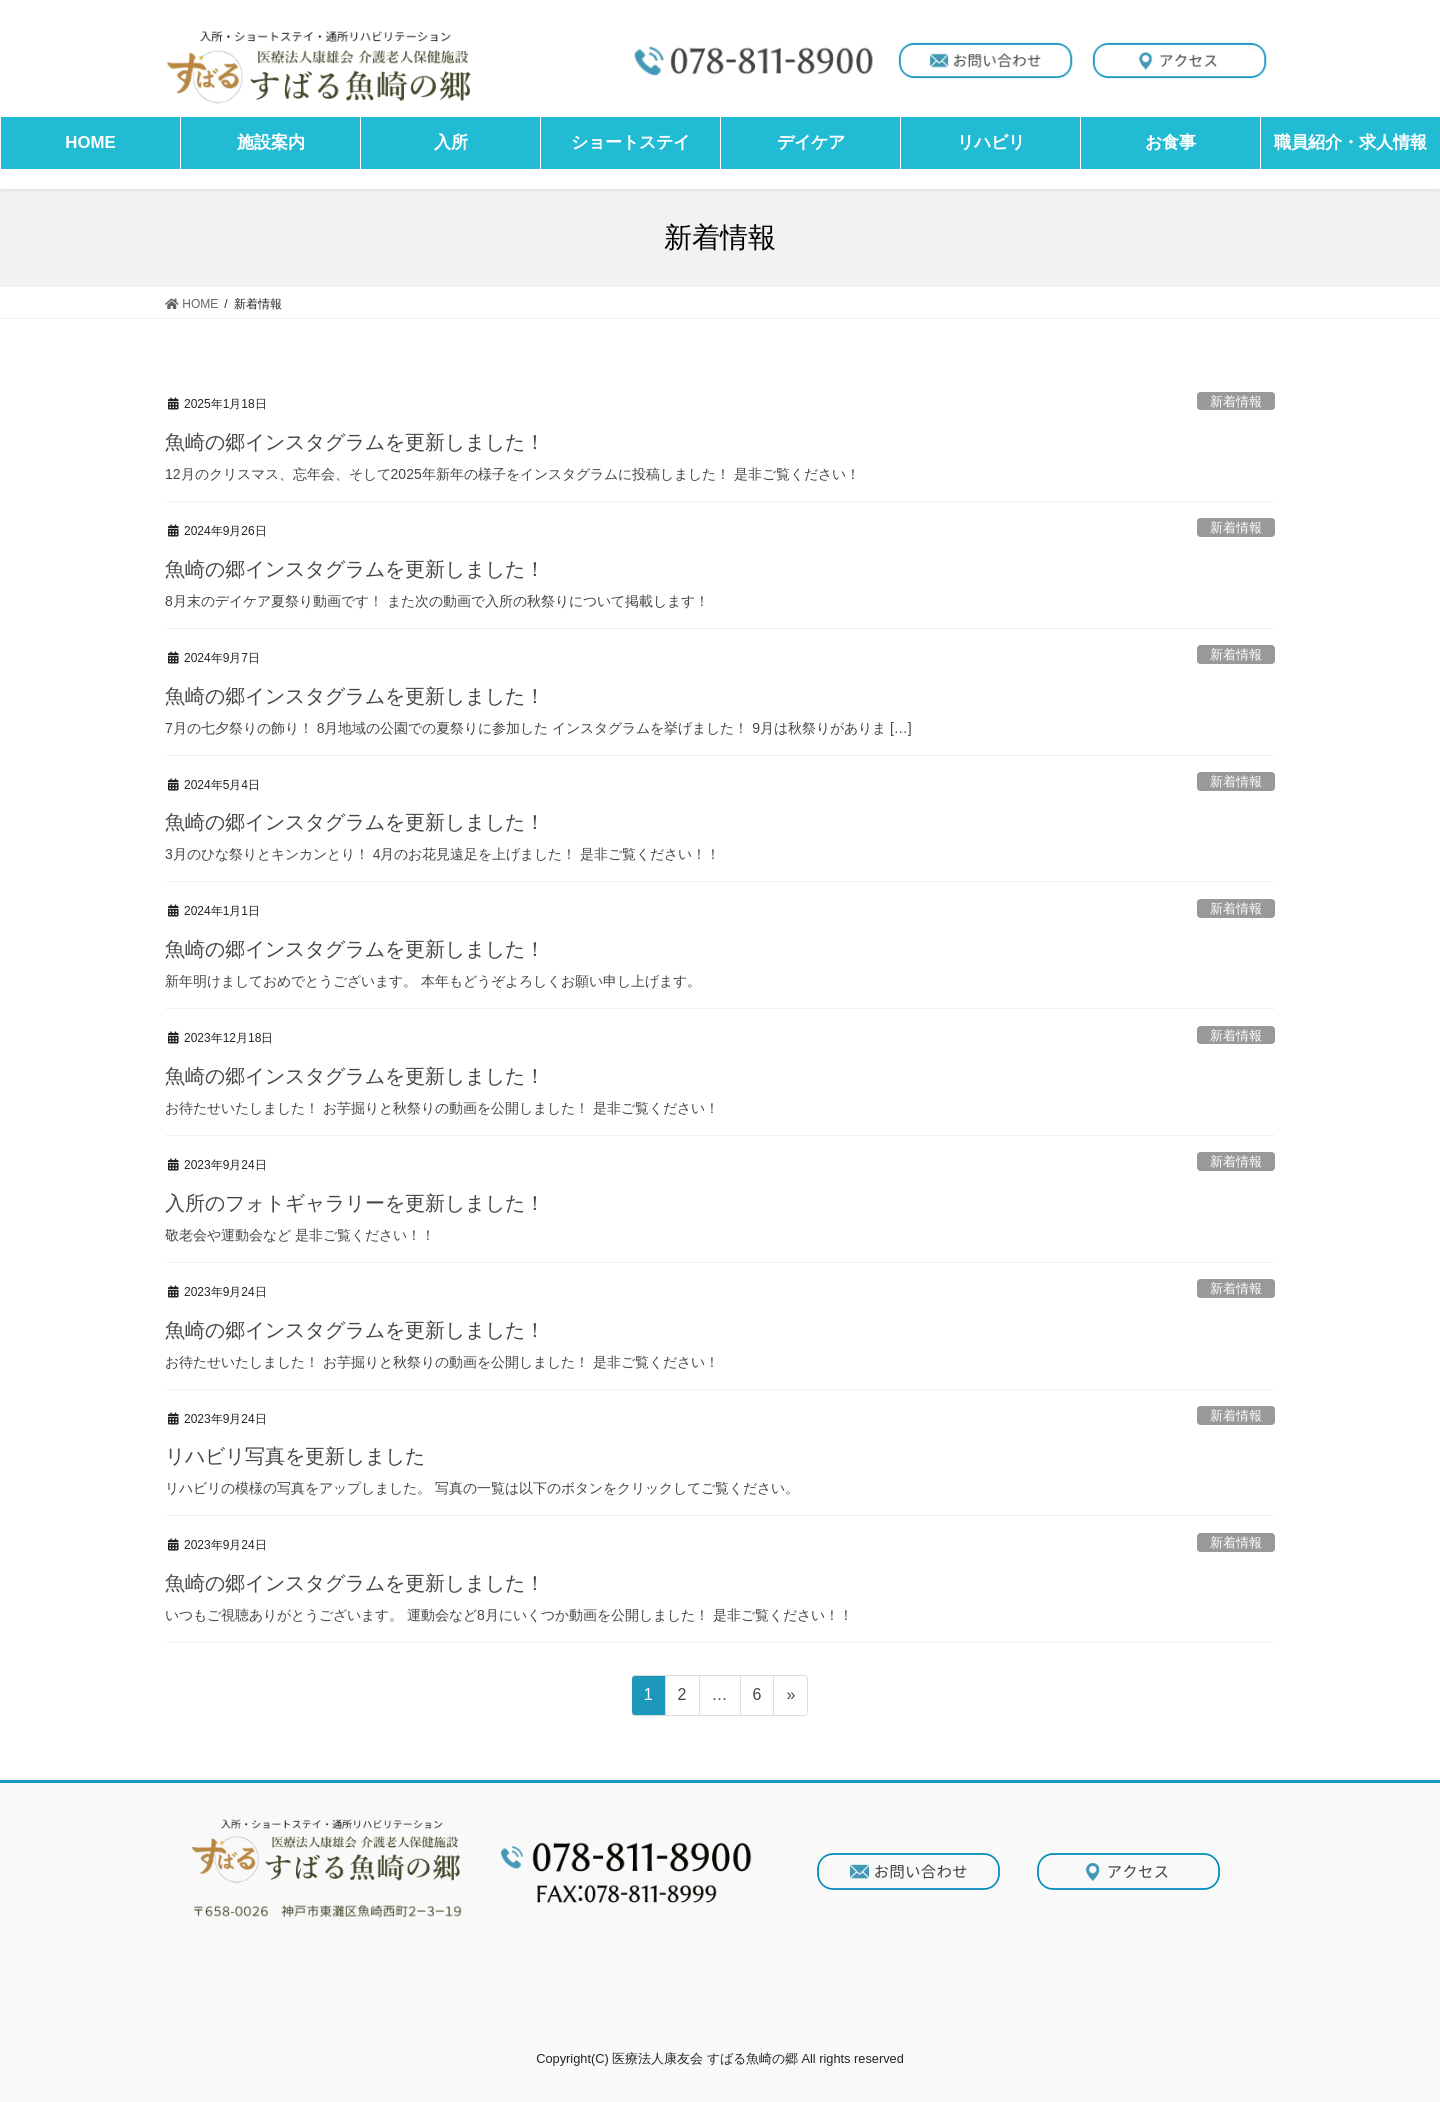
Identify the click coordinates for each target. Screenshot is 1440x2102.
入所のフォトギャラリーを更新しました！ (355, 1203)
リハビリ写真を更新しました (295, 1456)
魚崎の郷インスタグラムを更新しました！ (355, 442)
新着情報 (1236, 401)
